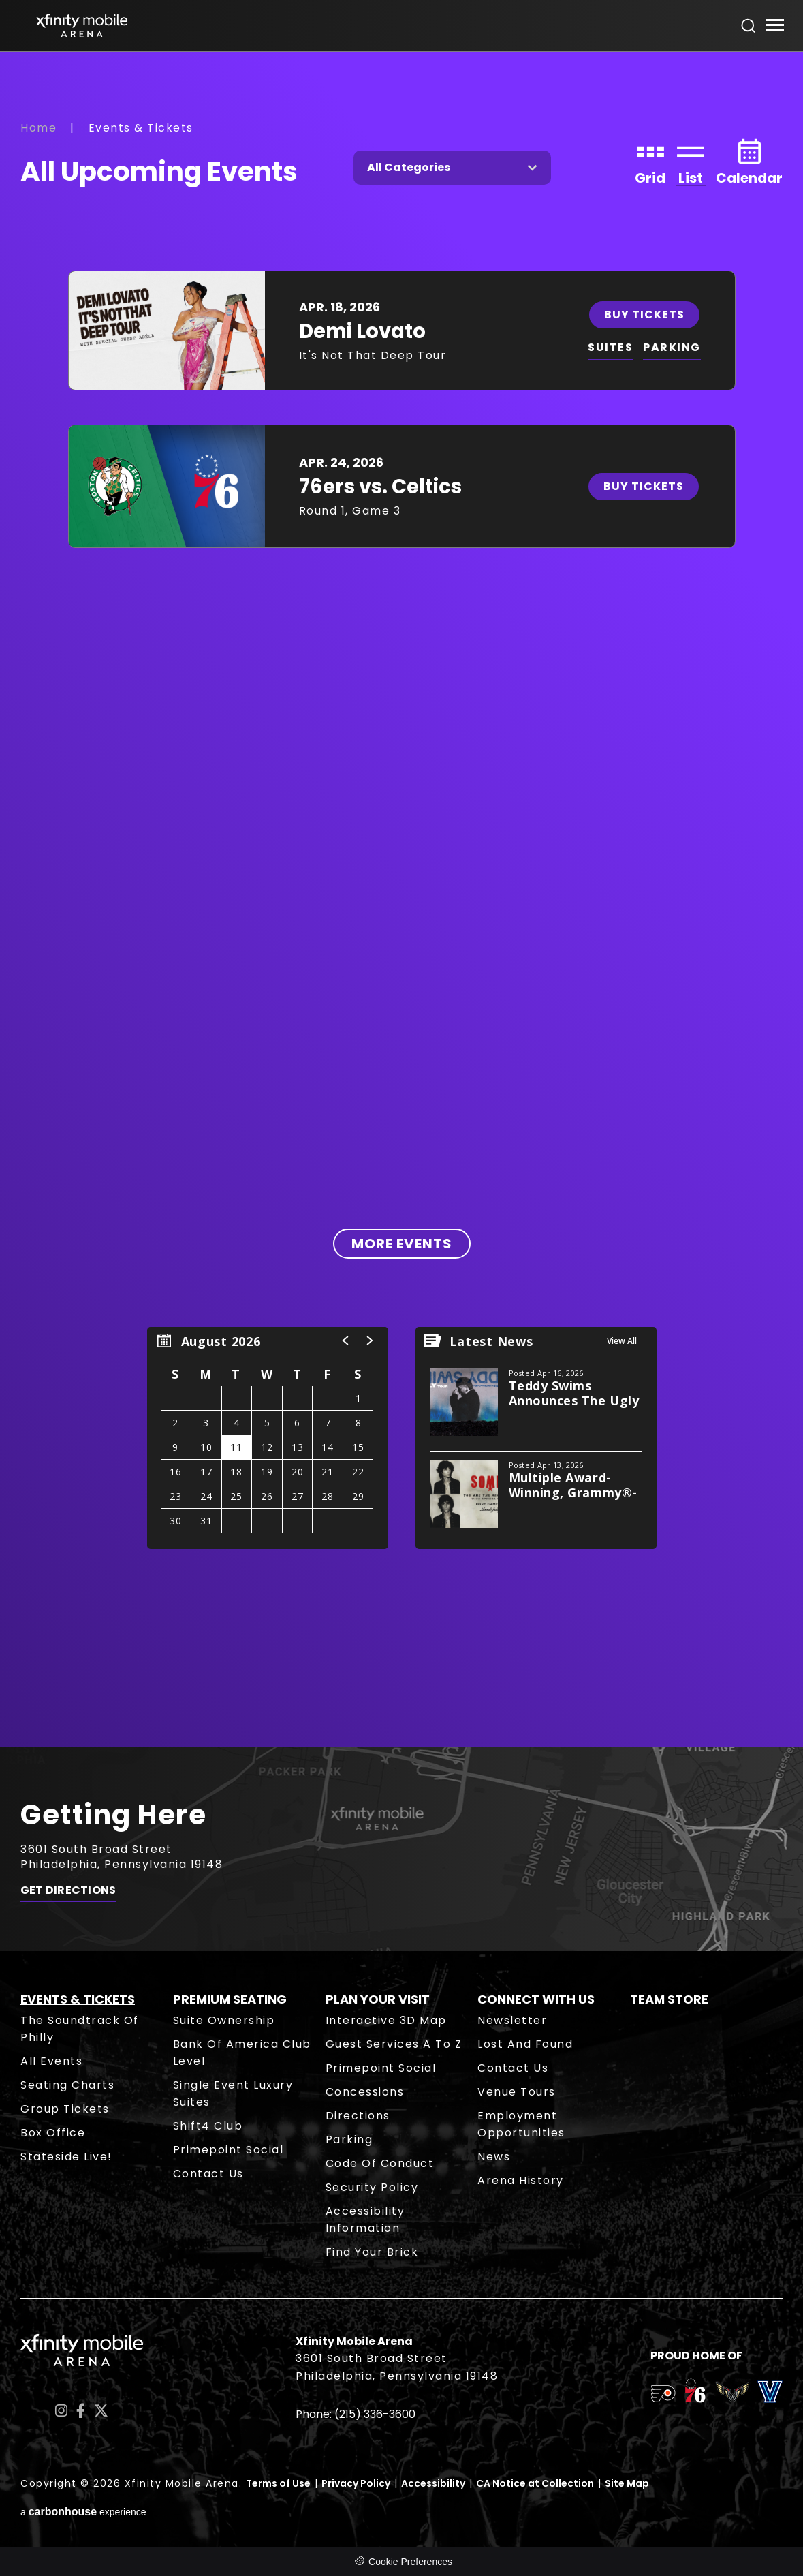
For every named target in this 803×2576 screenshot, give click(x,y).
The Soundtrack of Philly (79, 2028)
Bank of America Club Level (242, 2052)
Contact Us (208, 2173)
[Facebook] (80, 2411)
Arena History (520, 2180)
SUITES (610, 347)
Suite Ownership (224, 2020)
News (493, 2156)
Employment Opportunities (521, 2124)
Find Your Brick (372, 2252)
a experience (83, 2511)
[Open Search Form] (748, 26)
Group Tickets (65, 2109)
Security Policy (372, 2187)
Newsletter (512, 2020)
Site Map (627, 2483)
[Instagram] (61, 2411)
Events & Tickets (77, 1999)
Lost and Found (525, 2044)
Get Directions (68, 1890)
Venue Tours (516, 2092)
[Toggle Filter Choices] (452, 168)
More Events (401, 1243)
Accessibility (433, 2483)
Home (38, 128)
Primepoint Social (228, 2150)
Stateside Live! (66, 2156)
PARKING (672, 347)
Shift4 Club (208, 2126)
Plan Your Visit (378, 1999)
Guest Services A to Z (394, 2044)
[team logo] (663, 2396)
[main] (401, 899)
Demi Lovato (362, 331)
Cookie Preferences (410, 2561)
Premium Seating (230, 1999)
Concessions (365, 2092)
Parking (349, 2139)
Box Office (52, 2133)
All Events (51, 2061)
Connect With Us (536, 1999)
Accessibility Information (365, 2219)
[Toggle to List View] (691, 160)
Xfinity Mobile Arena (81, 25)
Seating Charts (67, 2085)
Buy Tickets (644, 314)
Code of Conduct (380, 2163)
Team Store (669, 1999)
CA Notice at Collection (535, 2483)
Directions (358, 2115)
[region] (267, 1438)
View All (622, 1341)
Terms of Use (278, 2483)
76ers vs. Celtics (380, 486)
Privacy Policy (355, 2483)
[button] (346, 1340)
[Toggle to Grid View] (650, 160)
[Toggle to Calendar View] (749, 160)
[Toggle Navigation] (774, 26)
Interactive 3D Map (386, 2020)
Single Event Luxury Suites (233, 2093)
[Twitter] (101, 2411)
